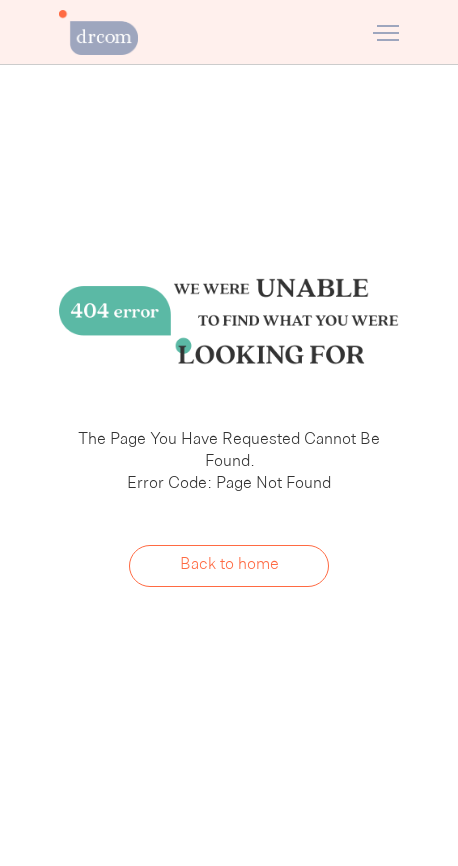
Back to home (229, 565)
